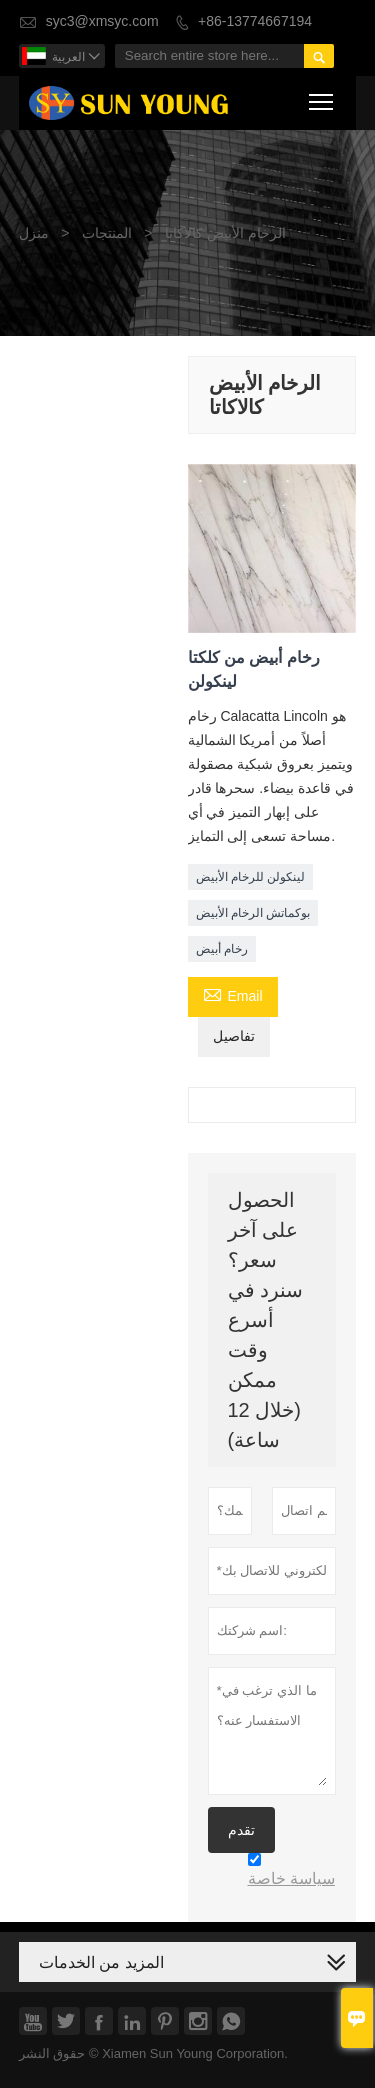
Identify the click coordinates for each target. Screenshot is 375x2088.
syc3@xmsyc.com (102, 21)
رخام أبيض (222, 949)
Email (233, 995)
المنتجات (107, 233)
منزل (34, 233)
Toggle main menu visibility (322, 98)
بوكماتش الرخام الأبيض (253, 913)
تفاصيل (234, 1036)
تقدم (241, 1830)
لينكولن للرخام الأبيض (251, 877)
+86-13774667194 (255, 21)
